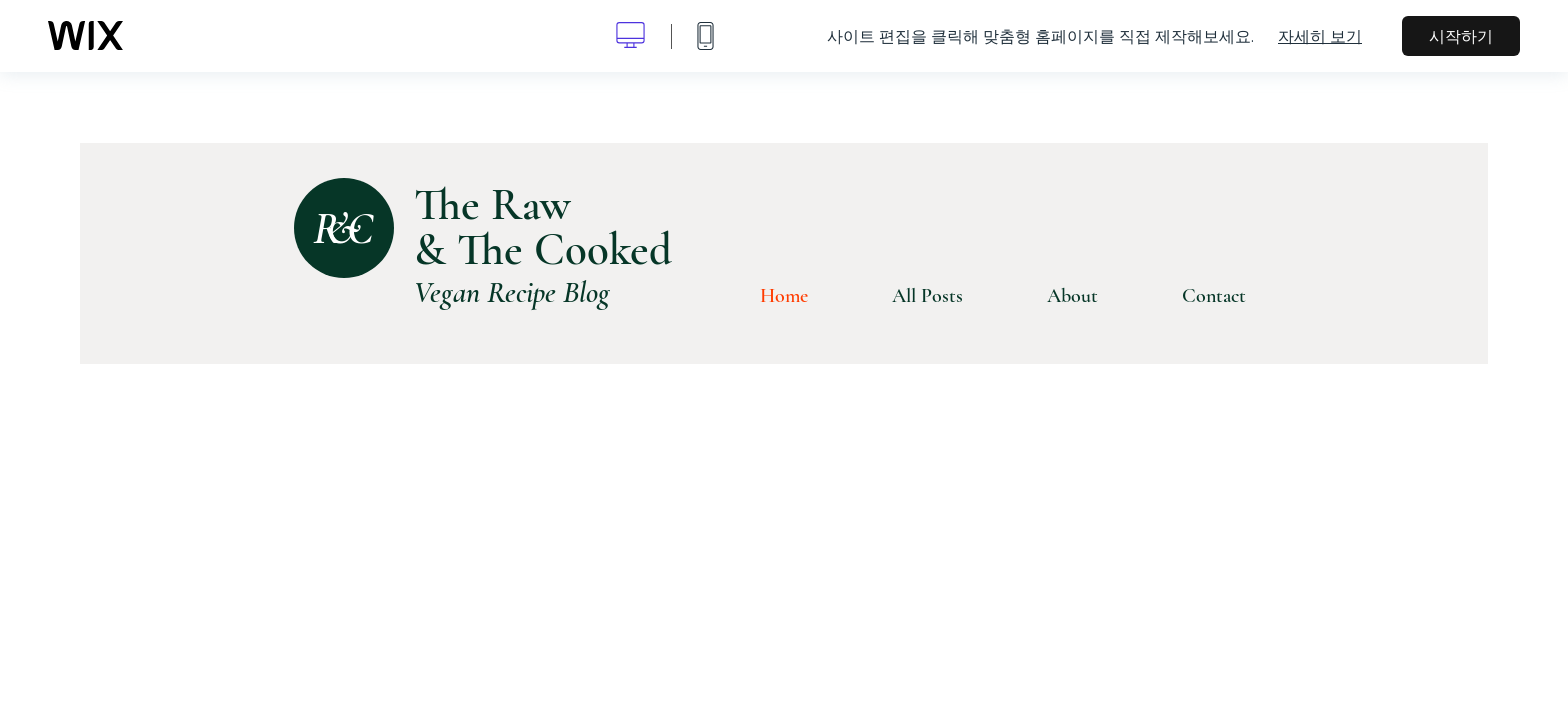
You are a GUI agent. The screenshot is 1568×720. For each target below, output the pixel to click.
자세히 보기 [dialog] (1320, 36)
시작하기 (1461, 36)
